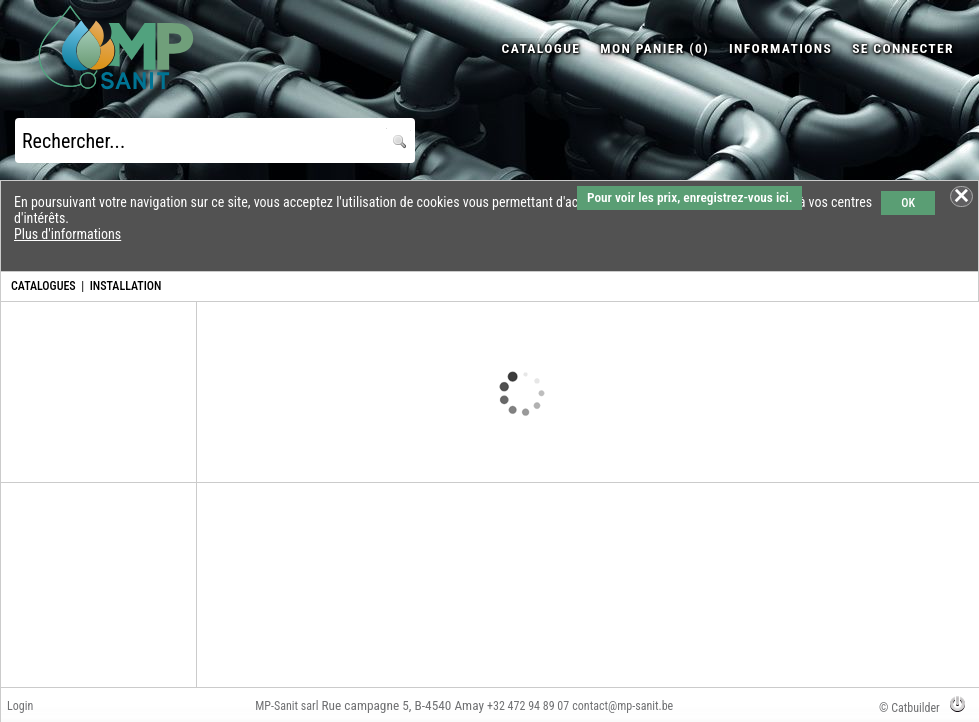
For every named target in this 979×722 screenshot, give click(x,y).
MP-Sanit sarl (286, 706)
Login (20, 706)
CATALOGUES (43, 286)
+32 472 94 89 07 (528, 706)
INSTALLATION (126, 286)
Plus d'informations (67, 234)
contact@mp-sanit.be (622, 706)
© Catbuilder (909, 708)
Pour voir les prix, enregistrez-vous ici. (689, 197)
